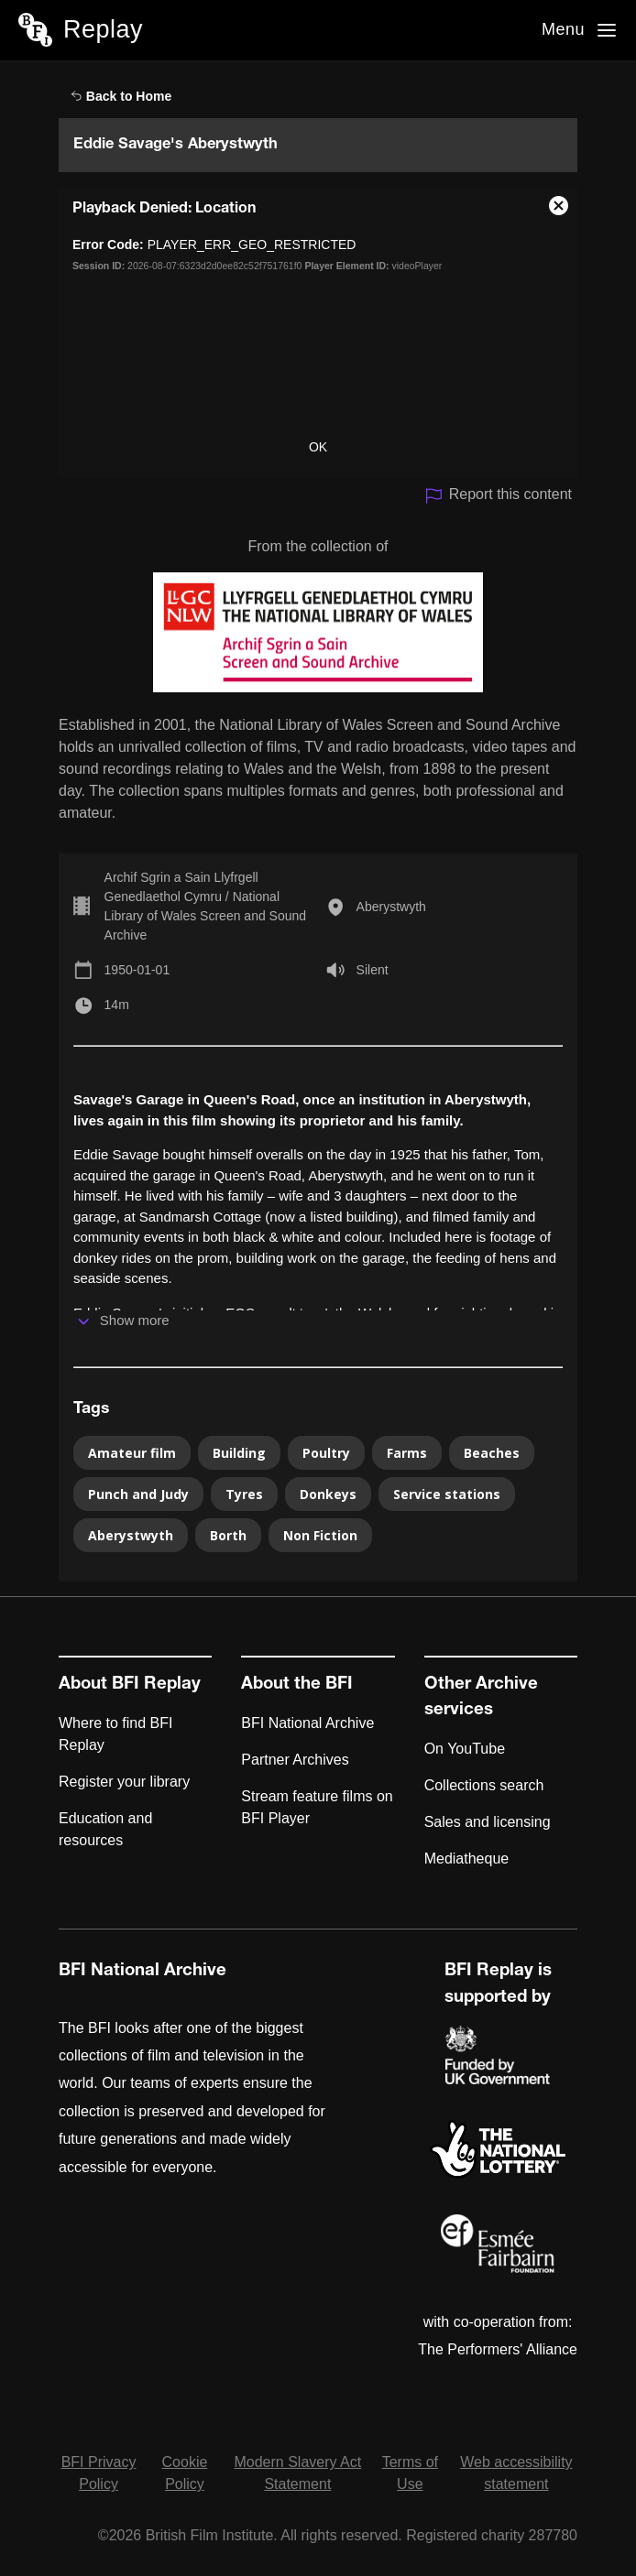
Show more (135, 1320)
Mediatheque (467, 1858)
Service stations (446, 1494)
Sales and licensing (487, 1822)
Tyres (244, 1494)
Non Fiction (320, 1535)
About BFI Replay (130, 1685)
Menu (563, 29)
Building (239, 1453)
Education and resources (105, 1829)
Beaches (492, 1453)
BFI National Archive (307, 1723)
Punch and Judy (138, 1494)
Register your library (124, 1781)
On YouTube (464, 1748)
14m (116, 1004)
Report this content (498, 495)
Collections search (484, 1785)
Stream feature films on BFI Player (316, 1807)
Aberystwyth (391, 906)
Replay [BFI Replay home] (103, 29)
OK (318, 447)
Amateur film (132, 1453)
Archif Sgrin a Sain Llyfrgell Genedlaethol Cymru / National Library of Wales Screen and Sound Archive (205, 906)
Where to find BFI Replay (116, 1734)
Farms (407, 1453)
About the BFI (297, 1685)
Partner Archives (294, 1759)
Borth (228, 1535)
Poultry (326, 1453)
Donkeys (328, 1494)
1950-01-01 (137, 969)
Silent (372, 969)
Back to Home (121, 96)
